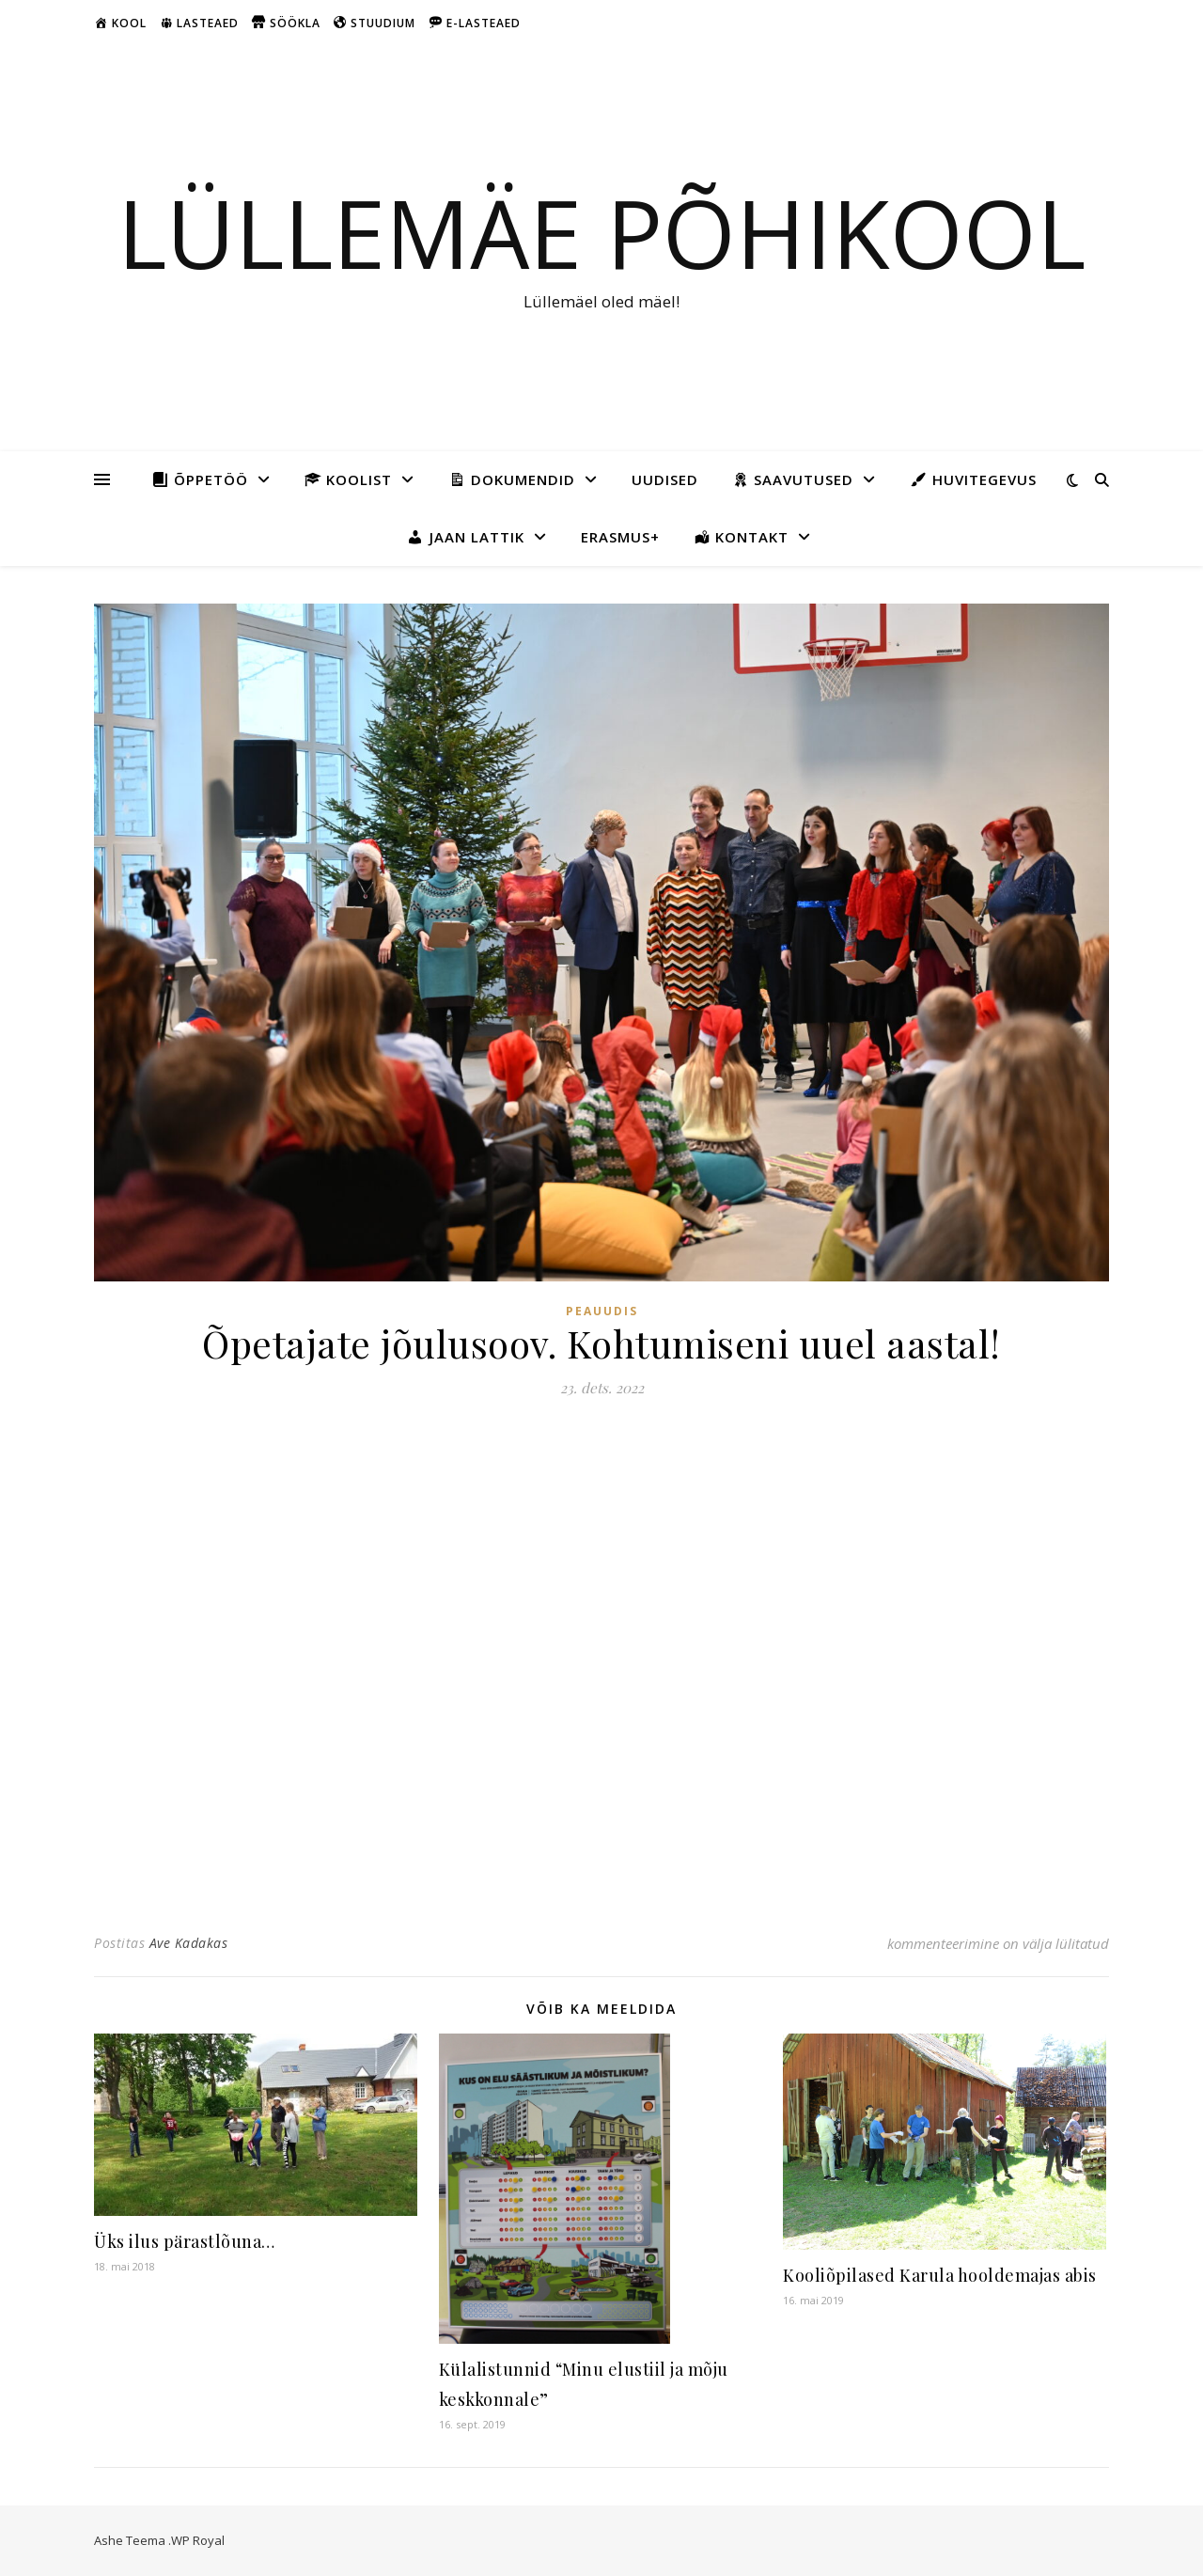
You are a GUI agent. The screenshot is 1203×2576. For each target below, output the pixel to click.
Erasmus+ (620, 536)
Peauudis (602, 1311)
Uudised (665, 479)
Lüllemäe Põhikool (601, 232)
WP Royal (198, 2540)
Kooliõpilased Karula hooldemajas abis (940, 2275)
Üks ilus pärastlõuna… (184, 2241)
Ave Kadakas (188, 1943)
